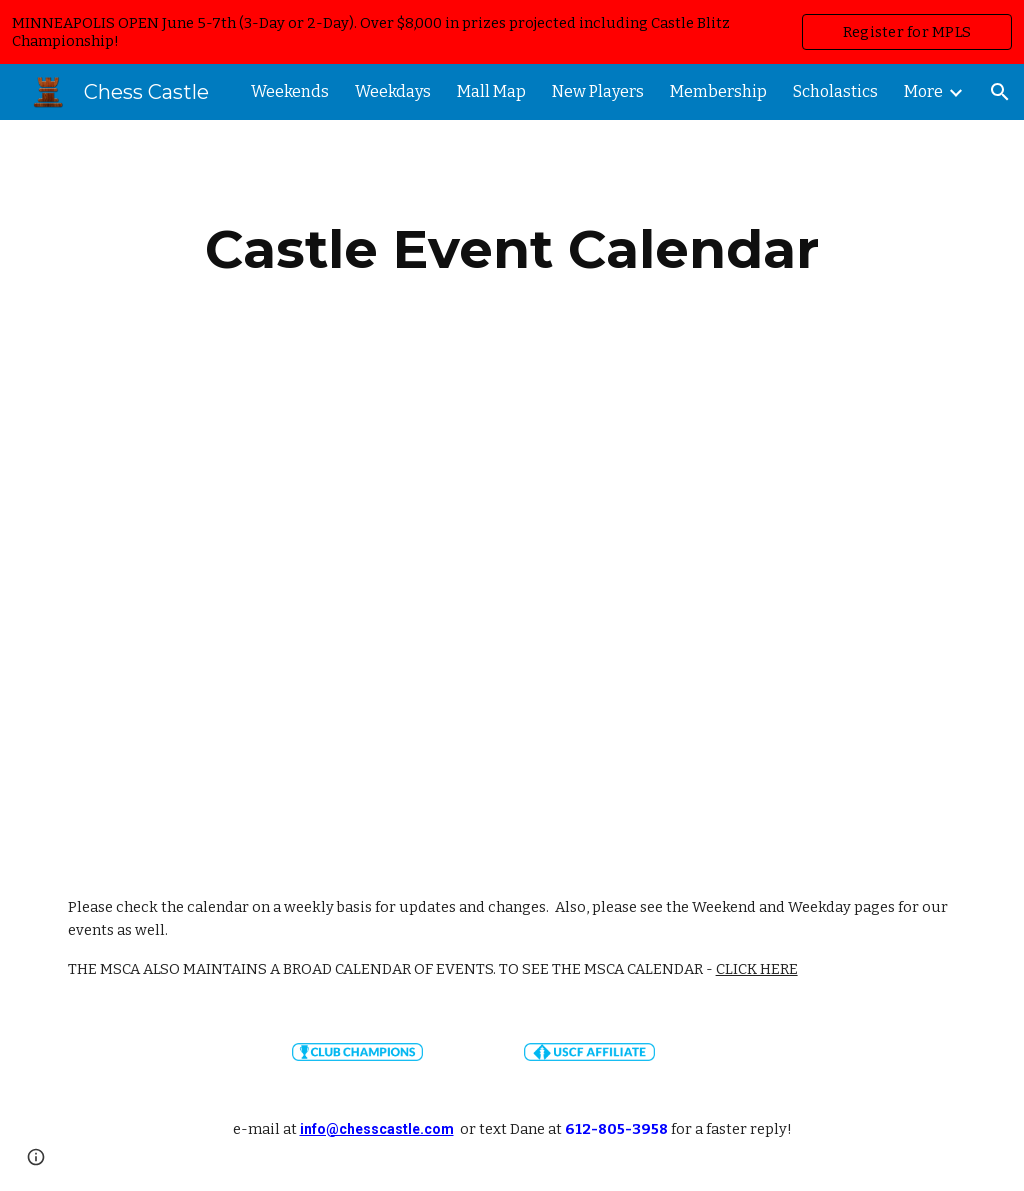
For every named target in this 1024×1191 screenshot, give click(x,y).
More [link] (923, 91)
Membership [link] (718, 91)
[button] (1000, 92)
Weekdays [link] (393, 91)
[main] (512, 249)
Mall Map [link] (491, 91)
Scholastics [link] (835, 91)
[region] (512, 32)
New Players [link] (598, 91)
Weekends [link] (290, 91)
